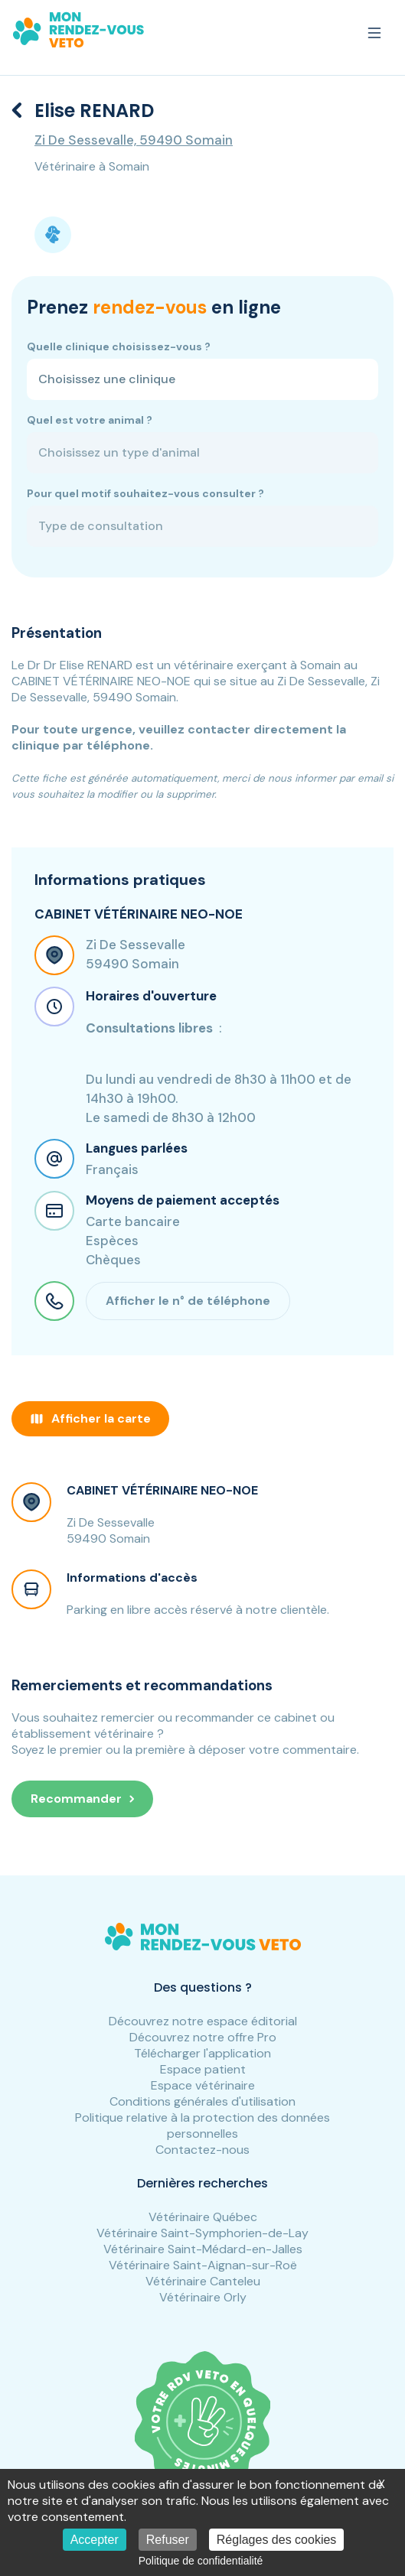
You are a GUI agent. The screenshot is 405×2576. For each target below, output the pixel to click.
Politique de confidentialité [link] (201, 2561)
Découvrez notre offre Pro (202, 2037)
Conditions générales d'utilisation (202, 2101)
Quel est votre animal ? (89, 420)
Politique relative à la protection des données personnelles (202, 2125)
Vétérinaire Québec (203, 2217)
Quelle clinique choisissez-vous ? (119, 346)
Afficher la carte (90, 1418)
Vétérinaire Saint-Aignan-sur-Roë (203, 2265)
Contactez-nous (202, 2150)
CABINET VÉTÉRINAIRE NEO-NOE (162, 1490)
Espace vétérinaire (203, 2085)
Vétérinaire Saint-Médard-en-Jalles (202, 2249)
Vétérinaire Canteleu (202, 2281)
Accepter (94, 2539)
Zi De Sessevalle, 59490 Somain (133, 140)
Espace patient (203, 2069)
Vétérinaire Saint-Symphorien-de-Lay (202, 2233)
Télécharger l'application (202, 2053)
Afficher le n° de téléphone (188, 1301)
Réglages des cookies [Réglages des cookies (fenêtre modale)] (277, 2539)
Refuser (167, 2539)
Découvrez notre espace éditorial (203, 2021)
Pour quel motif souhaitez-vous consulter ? (145, 493)
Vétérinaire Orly (203, 2297)
